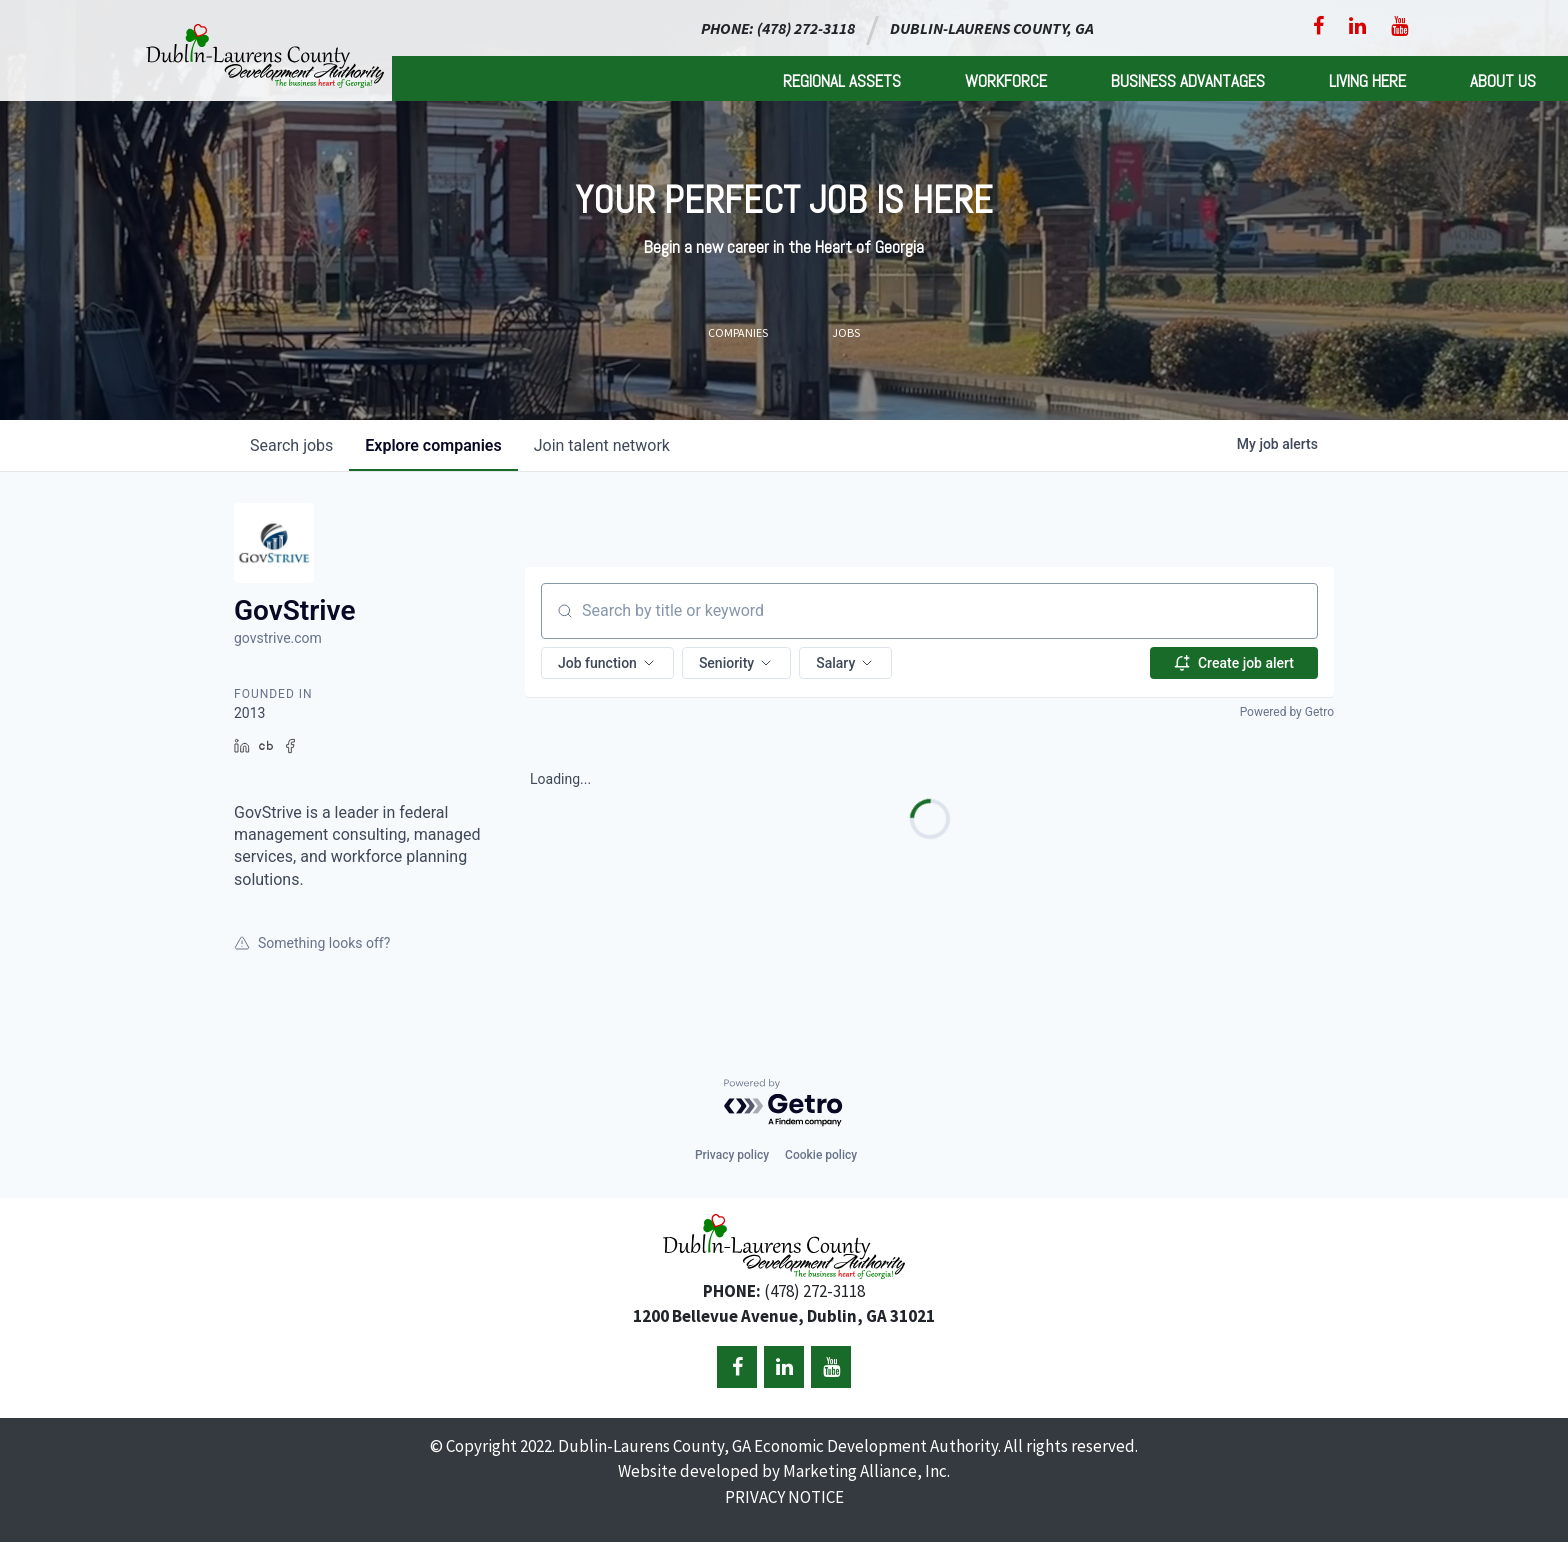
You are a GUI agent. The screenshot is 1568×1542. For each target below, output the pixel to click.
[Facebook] (1318, 26)
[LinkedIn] (1357, 26)
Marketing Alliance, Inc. (866, 1471)
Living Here (1367, 81)
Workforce (1006, 81)
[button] (607, 663)
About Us (1503, 81)
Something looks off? (312, 943)
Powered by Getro (1287, 712)
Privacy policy (732, 1155)
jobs (291, 445)
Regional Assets (842, 81)
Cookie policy (821, 1155)
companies (433, 445)
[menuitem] (842, 78)
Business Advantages (1188, 81)
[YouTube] (1399, 26)
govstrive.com (278, 638)
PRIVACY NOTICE (784, 1497)
